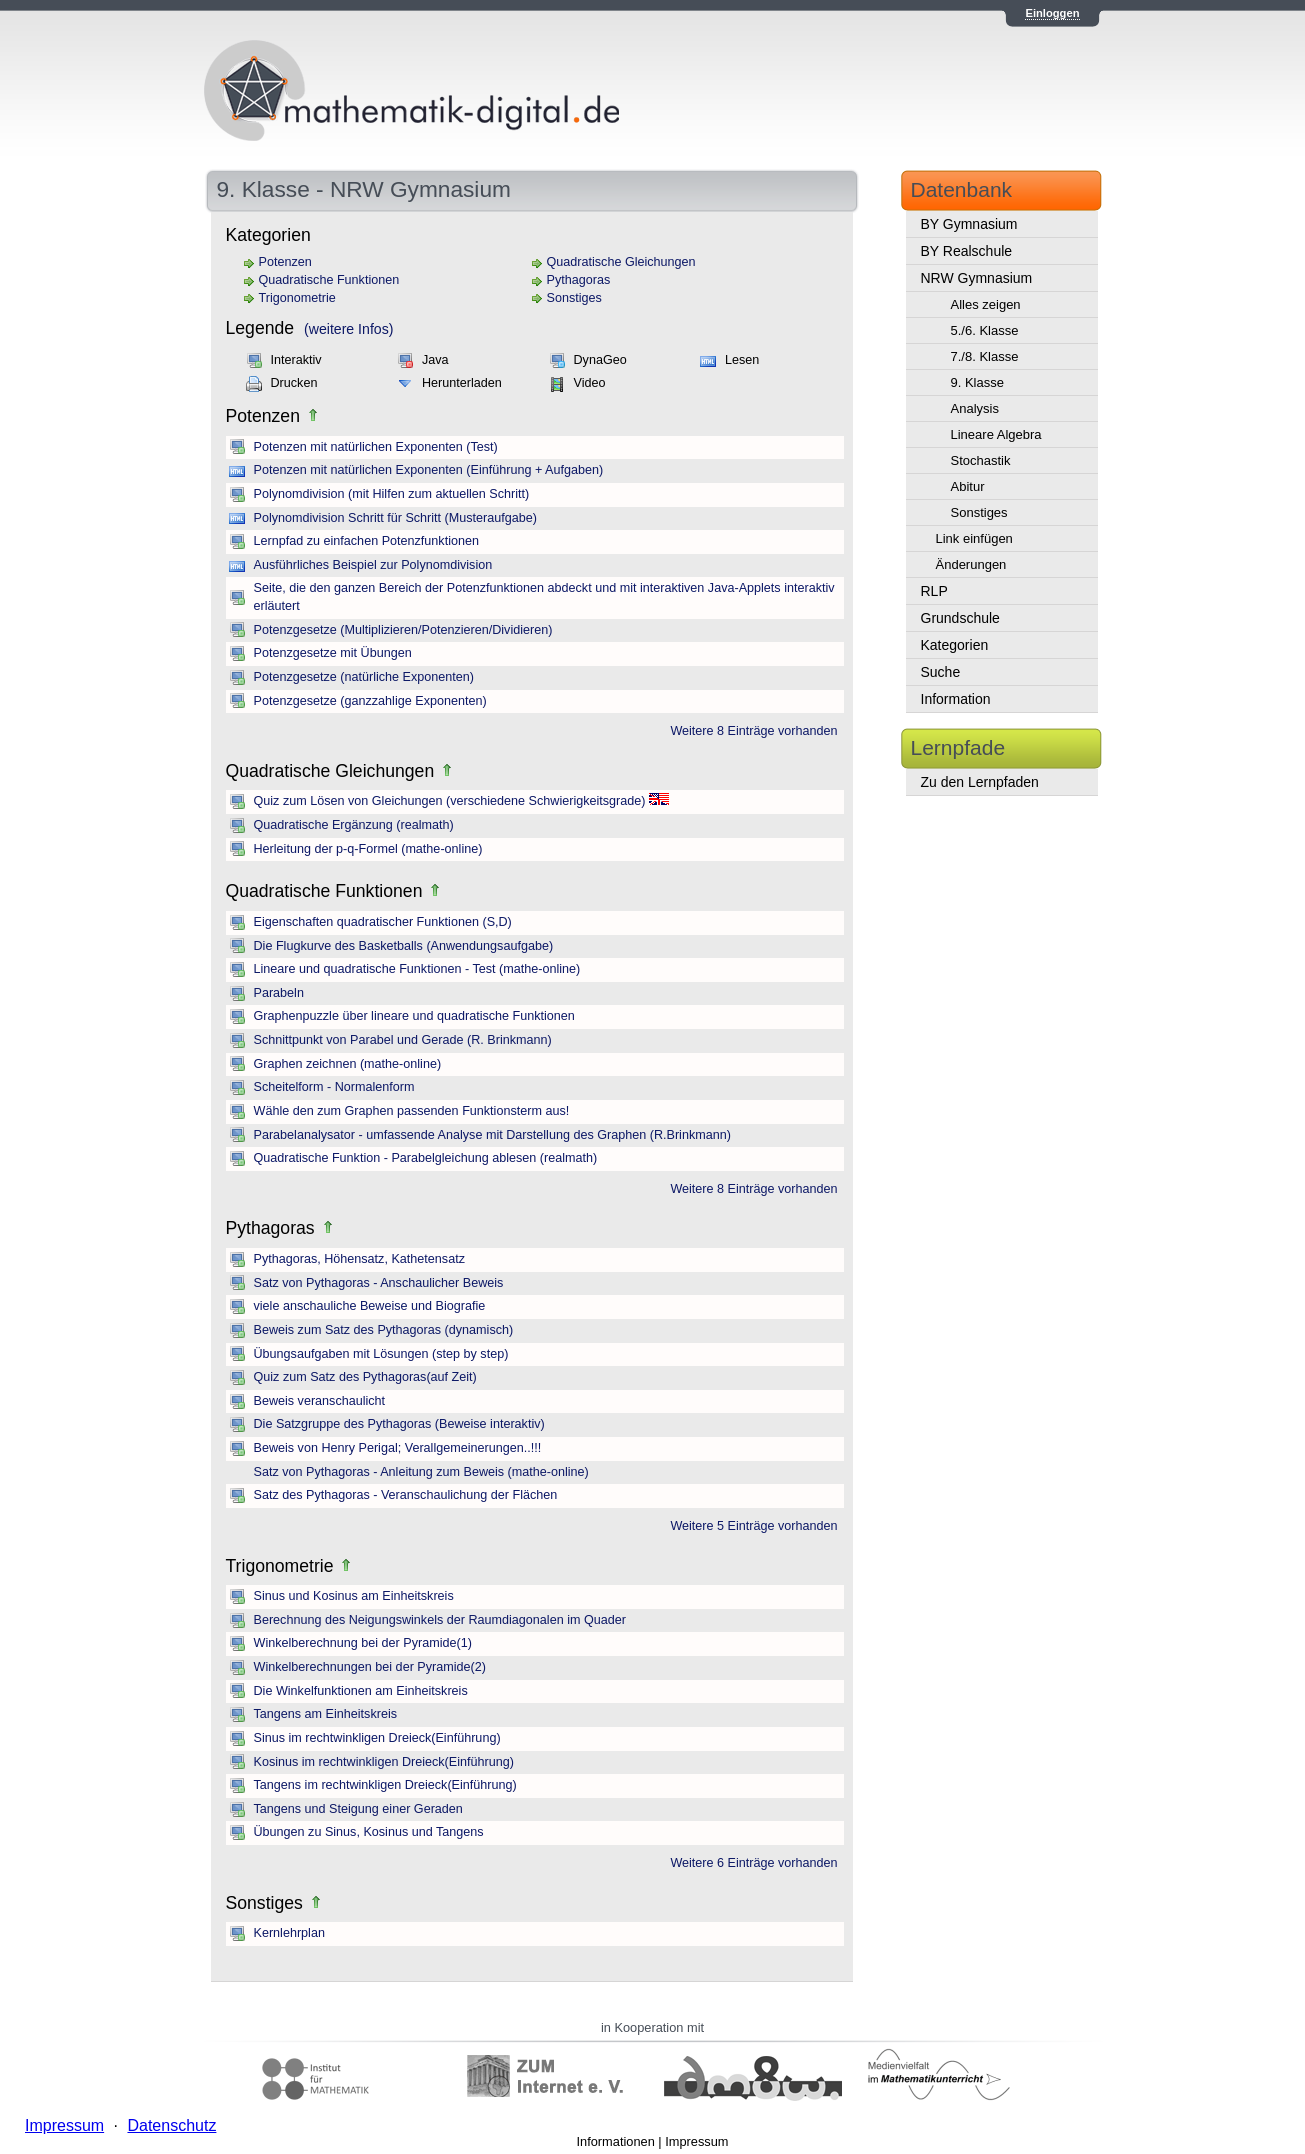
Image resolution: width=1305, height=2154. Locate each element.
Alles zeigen (986, 304)
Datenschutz (171, 2125)
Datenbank (962, 189)
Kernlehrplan (289, 1933)
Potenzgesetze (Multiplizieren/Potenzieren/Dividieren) (403, 630)
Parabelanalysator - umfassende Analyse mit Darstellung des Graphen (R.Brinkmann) (492, 1135)
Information (956, 699)
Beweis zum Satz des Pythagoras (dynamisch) (384, 1330)
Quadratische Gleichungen (621, 262)
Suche (941, 672)
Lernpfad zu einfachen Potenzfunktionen (366, 541)
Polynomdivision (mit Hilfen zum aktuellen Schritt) (392, 494)
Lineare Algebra (996, 434)
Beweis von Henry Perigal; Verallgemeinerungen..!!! (398, 1448)
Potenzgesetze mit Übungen (333, 653)
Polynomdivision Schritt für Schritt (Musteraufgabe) (395, 518)
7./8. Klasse (985, 356)
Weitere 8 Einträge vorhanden (753, 731)
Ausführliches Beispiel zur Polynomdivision (373, 565)
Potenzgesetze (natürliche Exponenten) (364, 677)
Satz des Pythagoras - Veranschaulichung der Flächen (406, 1495)
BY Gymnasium (969, 224)
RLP (934, 591)
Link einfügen (974, 538)
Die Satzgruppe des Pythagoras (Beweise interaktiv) (399, 1424)
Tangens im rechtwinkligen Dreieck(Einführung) (385, 1785)
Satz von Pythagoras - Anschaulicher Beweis (379, 1283)
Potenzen (285, 262)
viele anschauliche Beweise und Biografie (370, 1306)
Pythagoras (579, 280)
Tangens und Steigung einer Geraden (358, 1809)
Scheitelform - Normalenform (334, 1087)
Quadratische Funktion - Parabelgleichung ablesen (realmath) (426, 1158)
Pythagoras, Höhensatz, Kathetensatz (359, 1259)
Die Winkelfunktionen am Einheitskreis (361, 1691)
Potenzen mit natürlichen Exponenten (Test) (376, 447)
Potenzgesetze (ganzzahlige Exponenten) (370, 701)
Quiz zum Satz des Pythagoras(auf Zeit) (365, 1377)
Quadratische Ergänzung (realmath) (354, 825)
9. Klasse (977, 382)
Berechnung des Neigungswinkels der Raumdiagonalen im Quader (440, 1620)
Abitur (968, 486)
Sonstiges (574, 298)
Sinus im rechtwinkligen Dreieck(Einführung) (377, 1738)
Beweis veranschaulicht (320, 1401)
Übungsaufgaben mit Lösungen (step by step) (381, 1354)
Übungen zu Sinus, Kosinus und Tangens (369, 1832)
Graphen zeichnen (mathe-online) (348, 1064)
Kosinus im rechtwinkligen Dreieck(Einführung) (384, 1762)
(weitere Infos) (348, 329)
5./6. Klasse (985, 330)
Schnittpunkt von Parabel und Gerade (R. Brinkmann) (403, 1040)
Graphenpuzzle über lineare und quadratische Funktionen (414, 1016)
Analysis (975, 408)
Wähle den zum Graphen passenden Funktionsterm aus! (412, 1111)
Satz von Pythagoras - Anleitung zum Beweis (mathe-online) (421, 1472)
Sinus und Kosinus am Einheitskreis (354, 1596)
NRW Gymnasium (977, 278)
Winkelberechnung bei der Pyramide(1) (363, 1643)
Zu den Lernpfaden (980, 782)
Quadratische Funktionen (329, 280)
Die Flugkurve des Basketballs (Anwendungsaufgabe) (404, 946)
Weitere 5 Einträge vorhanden (753, 1526)
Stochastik (981, 460)
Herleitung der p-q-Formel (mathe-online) (368, 849)
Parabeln (279, 993)
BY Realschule (967, 251)
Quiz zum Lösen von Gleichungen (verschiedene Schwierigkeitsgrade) (450, 801)
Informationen (616, 2141)
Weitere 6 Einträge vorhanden (753, 1863)
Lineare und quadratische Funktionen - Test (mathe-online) (417, 969)
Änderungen (971, 564)
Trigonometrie (297, 298)
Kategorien (955, 645)
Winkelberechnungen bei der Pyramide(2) (370, 1667)
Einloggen (1052, 13)
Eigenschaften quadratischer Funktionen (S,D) (383, 922)
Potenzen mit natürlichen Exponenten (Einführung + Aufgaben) (429, 470)
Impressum (696, 2141)
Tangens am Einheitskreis (326, 1714)
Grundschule (960, 618)
